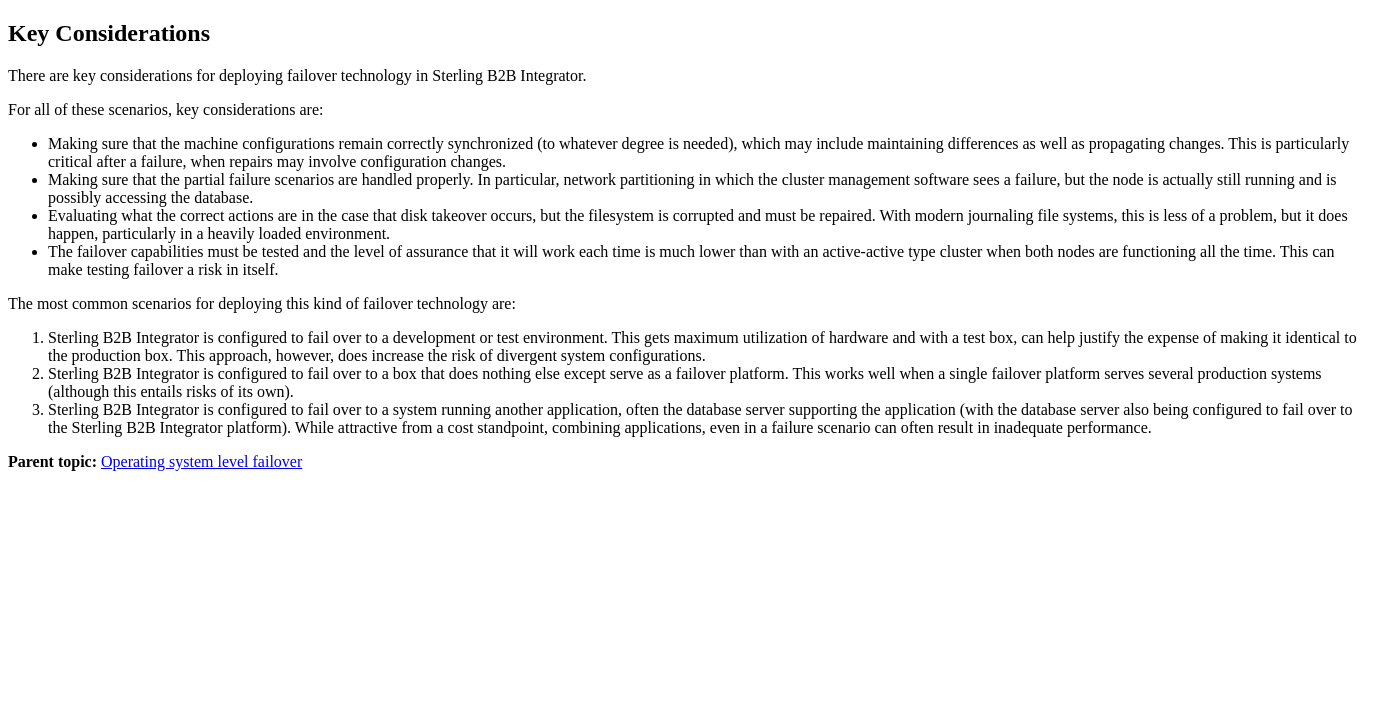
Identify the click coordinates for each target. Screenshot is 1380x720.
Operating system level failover (201, 461)
